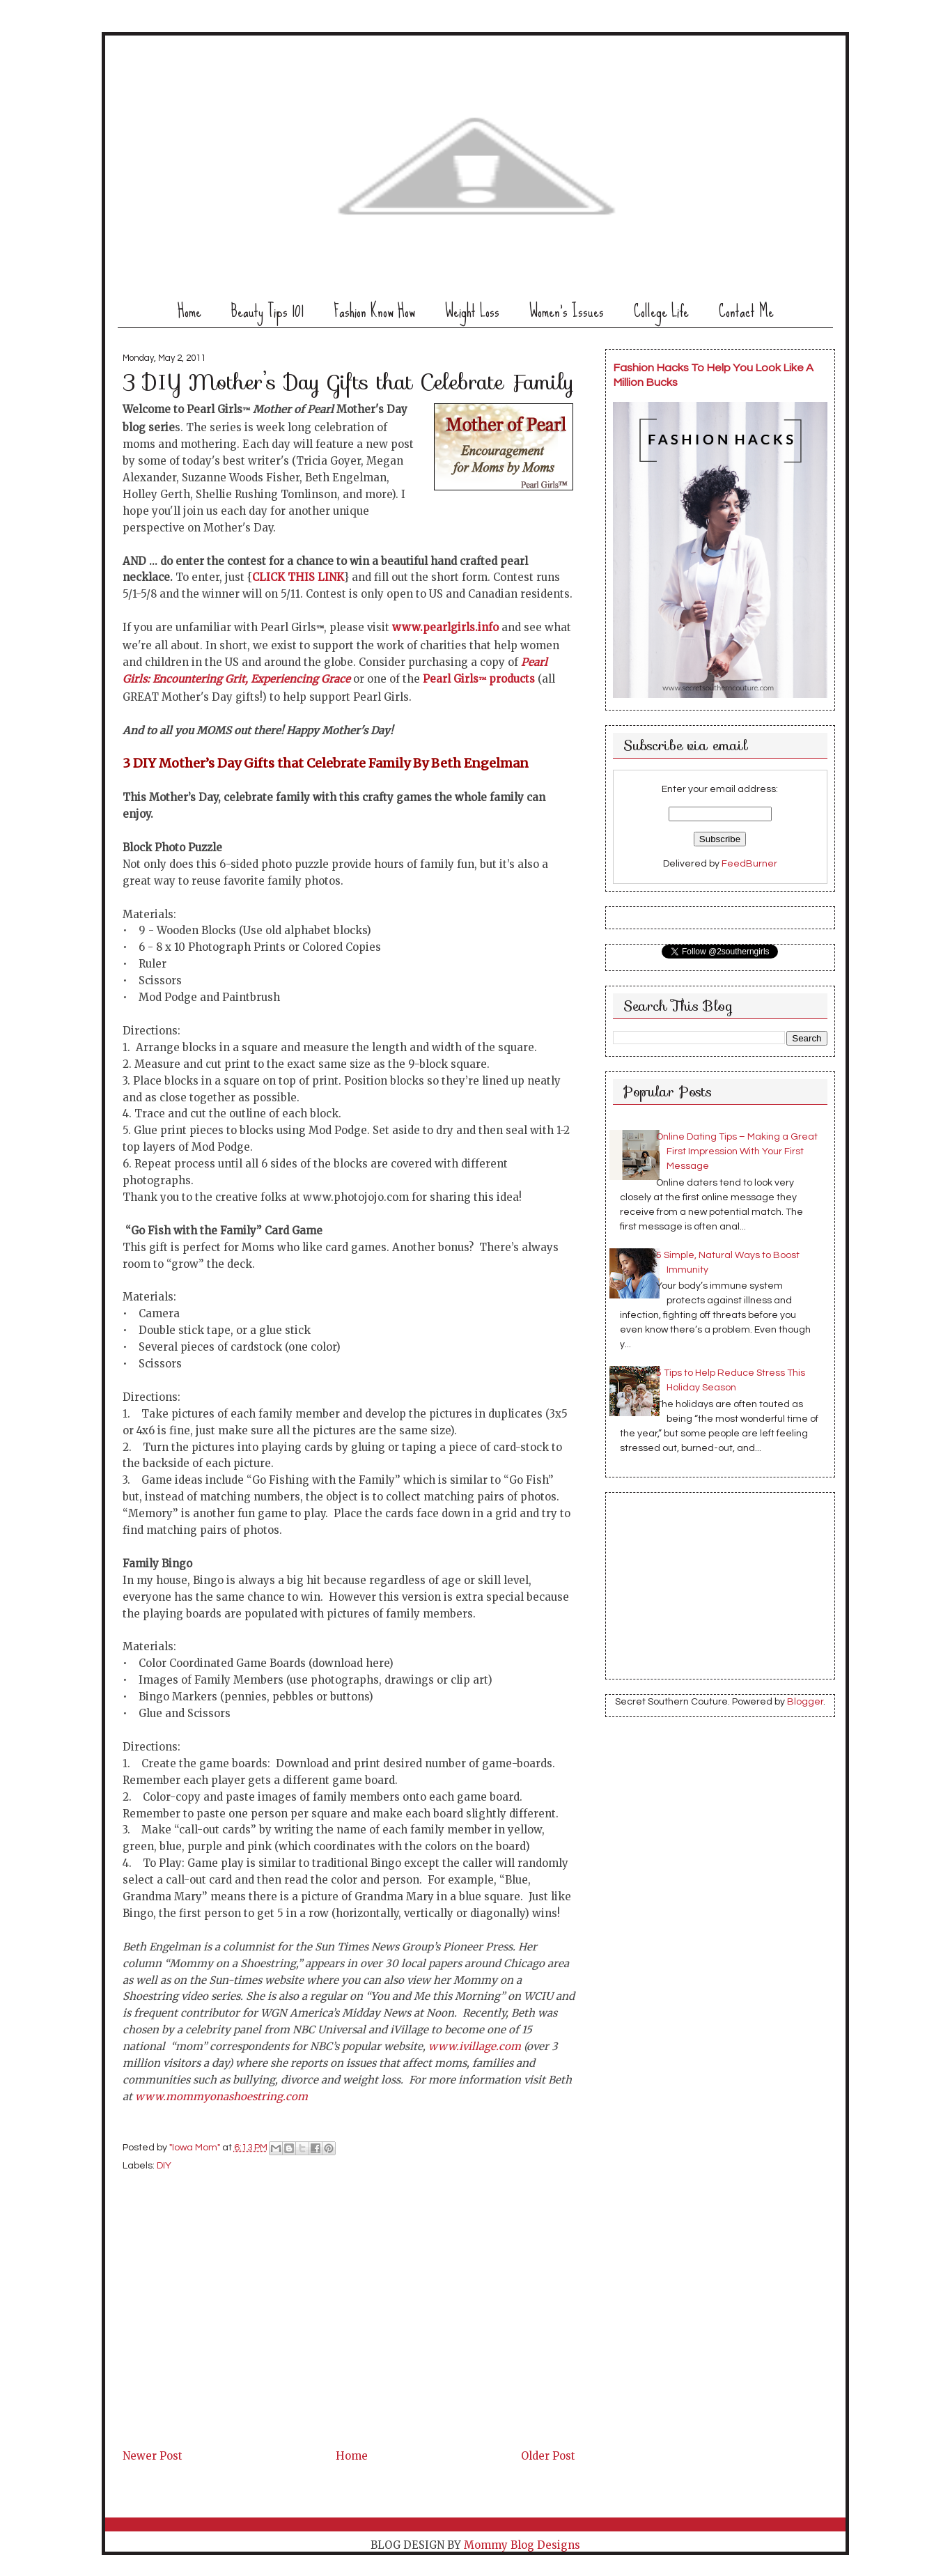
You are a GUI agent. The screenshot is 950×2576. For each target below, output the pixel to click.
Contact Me (746, 311)
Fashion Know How (374, 311)
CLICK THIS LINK (298, 577)
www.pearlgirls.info (445, 627)
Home (189, 311)
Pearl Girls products (479, 678)
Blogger (805, 1702)
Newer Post (152, 2455)
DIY (164, 2166)
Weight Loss (472, 311)
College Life (661, 311)
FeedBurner (749, 864)
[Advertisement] (227, 2349)
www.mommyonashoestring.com (221, 2096)
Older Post (548, 2455)
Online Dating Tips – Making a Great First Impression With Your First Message (737, 1151)
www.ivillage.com (474, 2046)
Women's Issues (566, 311)
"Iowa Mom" (195, 2147)
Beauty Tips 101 (267, 311)
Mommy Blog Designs (522, 2545)
